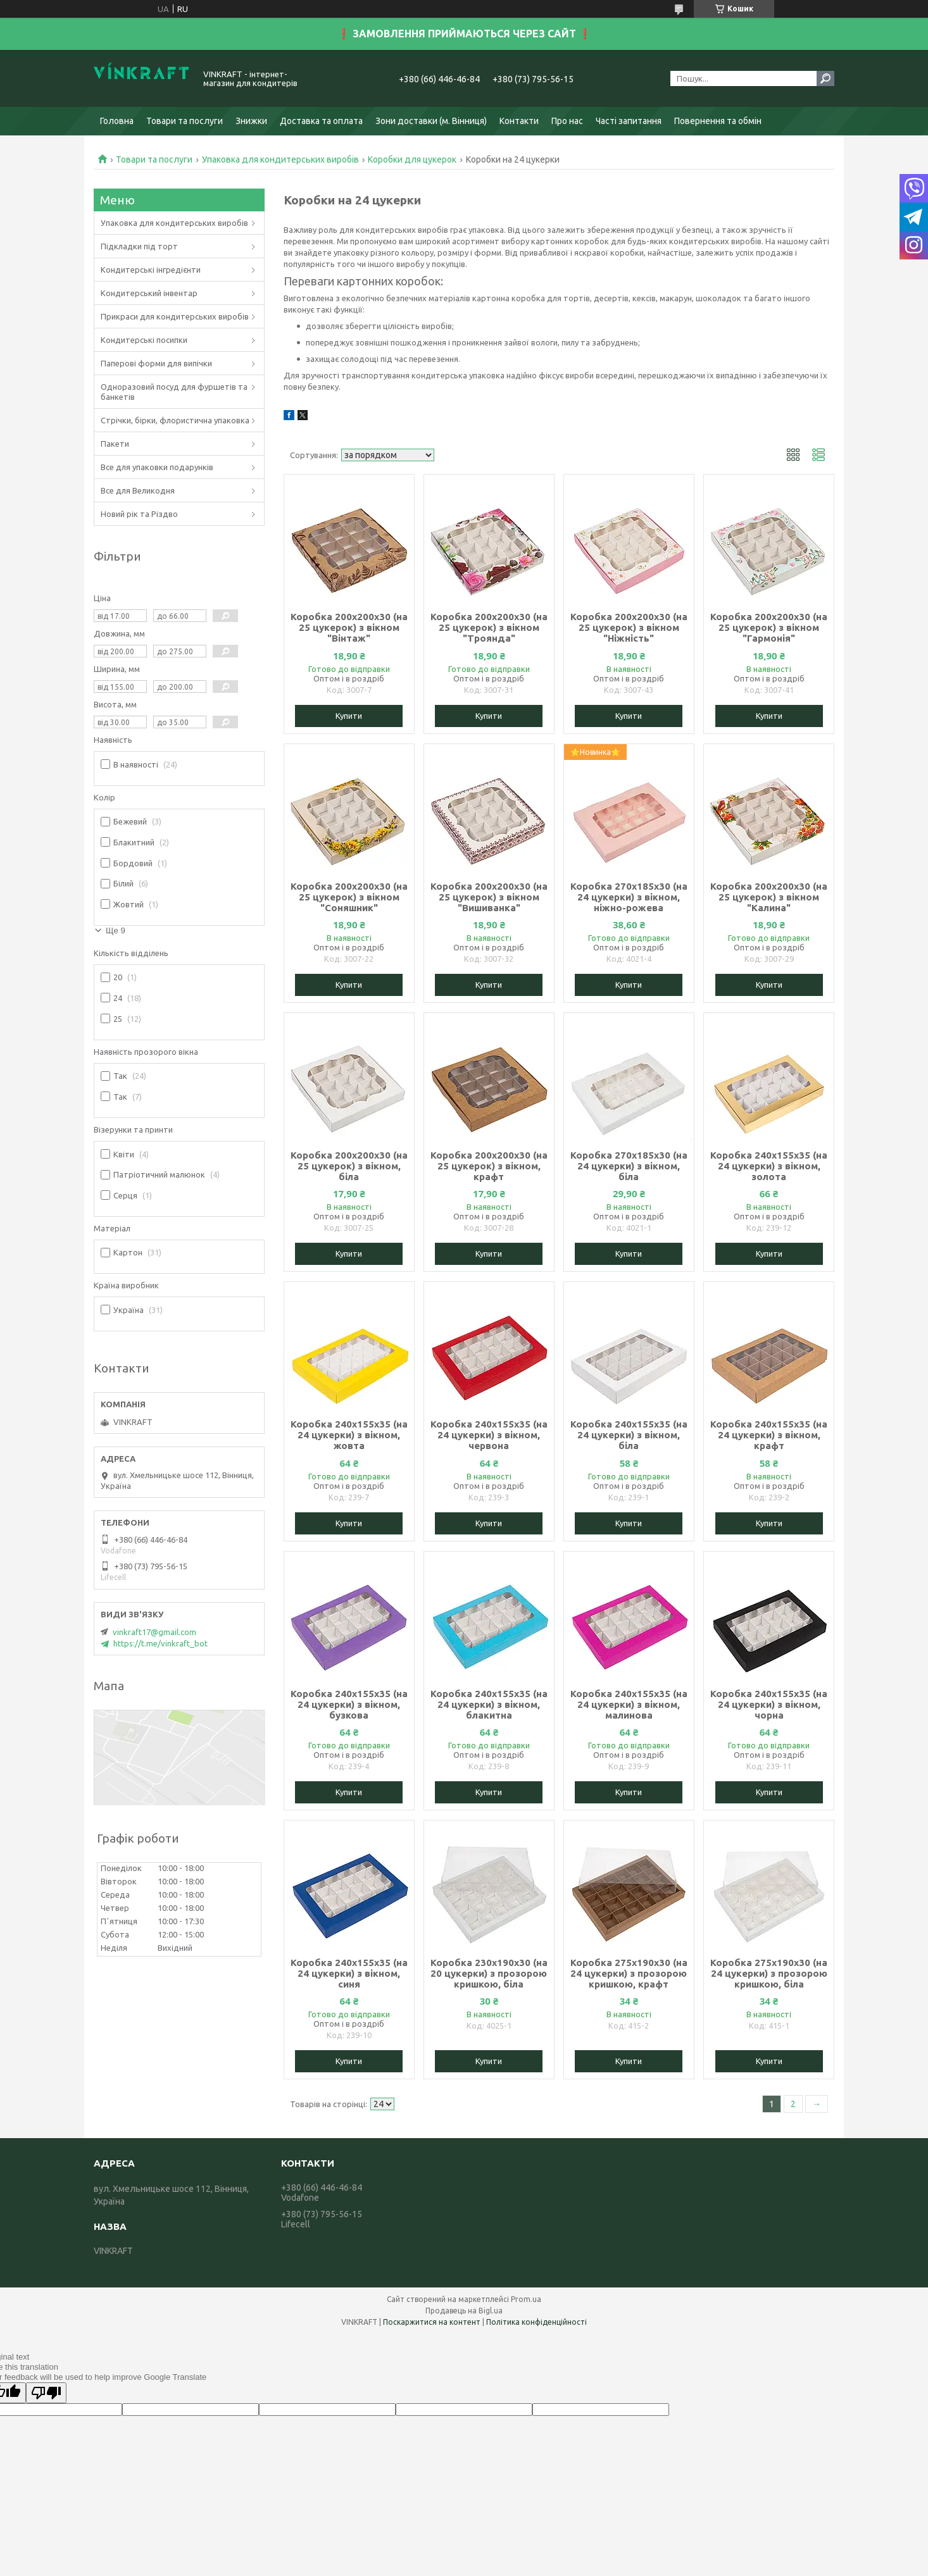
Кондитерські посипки (144, 339)
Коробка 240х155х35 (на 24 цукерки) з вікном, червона (489, 1435)
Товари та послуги (184, 121)
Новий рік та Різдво (139, 513)
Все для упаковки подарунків (157, 467)
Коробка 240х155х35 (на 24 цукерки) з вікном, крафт (768, 1435)
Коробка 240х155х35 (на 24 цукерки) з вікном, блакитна (489, 1704)
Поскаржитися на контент (431, 2322)
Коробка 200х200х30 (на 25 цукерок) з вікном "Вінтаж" (349, 627)
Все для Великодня (138, 490)
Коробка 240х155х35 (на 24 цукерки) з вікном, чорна (768, 1704)
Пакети (115, 443)
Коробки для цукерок (412, 159)
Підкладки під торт (139, 246)
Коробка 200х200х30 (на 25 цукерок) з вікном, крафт (489, 1166)
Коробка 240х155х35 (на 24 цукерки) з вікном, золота (768, 1166)
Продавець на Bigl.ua (464, 2310)
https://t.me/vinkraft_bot (160, 1643)
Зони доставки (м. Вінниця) (431, 121)
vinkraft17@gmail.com (154, 1631)
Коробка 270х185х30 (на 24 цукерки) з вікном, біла (628, 1166)
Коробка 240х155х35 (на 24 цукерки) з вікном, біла (628, 1435)
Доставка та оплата (321, 121)
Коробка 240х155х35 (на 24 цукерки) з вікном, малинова (628, 1704)
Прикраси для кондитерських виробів (175, 316)
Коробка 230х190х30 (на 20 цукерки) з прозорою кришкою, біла (489, 1973)
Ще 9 (115, 930)
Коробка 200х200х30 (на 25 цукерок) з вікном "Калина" (768, 897)
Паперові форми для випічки (156, 363)
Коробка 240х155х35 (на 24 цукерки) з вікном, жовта (349, 1435)
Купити (348, 715)
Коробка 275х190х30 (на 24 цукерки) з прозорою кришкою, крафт (628, 1973)
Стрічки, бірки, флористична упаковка (175, 420)
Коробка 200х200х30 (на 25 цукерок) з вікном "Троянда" (489, 627)
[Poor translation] (46, 2392)
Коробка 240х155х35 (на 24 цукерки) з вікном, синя (349, 1973)
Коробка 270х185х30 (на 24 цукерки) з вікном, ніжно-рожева (628, 897)
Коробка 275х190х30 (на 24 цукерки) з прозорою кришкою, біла (768, 1973)
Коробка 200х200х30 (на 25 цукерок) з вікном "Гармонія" (768, 627)
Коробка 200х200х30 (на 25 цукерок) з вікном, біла (349, 1166)
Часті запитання (629, 121)
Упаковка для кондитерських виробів (280, 159)
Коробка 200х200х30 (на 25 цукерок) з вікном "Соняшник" (349, 897)
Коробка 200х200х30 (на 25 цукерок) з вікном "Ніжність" (628, 627)
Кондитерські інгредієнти (151, 269)
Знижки (251, 121)
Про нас (567, 121)
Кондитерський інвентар (149, 293)
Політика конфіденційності (536, 2322)
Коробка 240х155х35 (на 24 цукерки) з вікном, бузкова (349, 1704)
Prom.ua (526, 2299)
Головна (117, 121)
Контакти (519, 121)
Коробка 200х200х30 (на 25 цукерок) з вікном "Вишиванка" (489, 897)
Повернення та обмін (718, 121)
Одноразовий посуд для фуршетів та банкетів (174, 391)
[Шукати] (825, 78)
